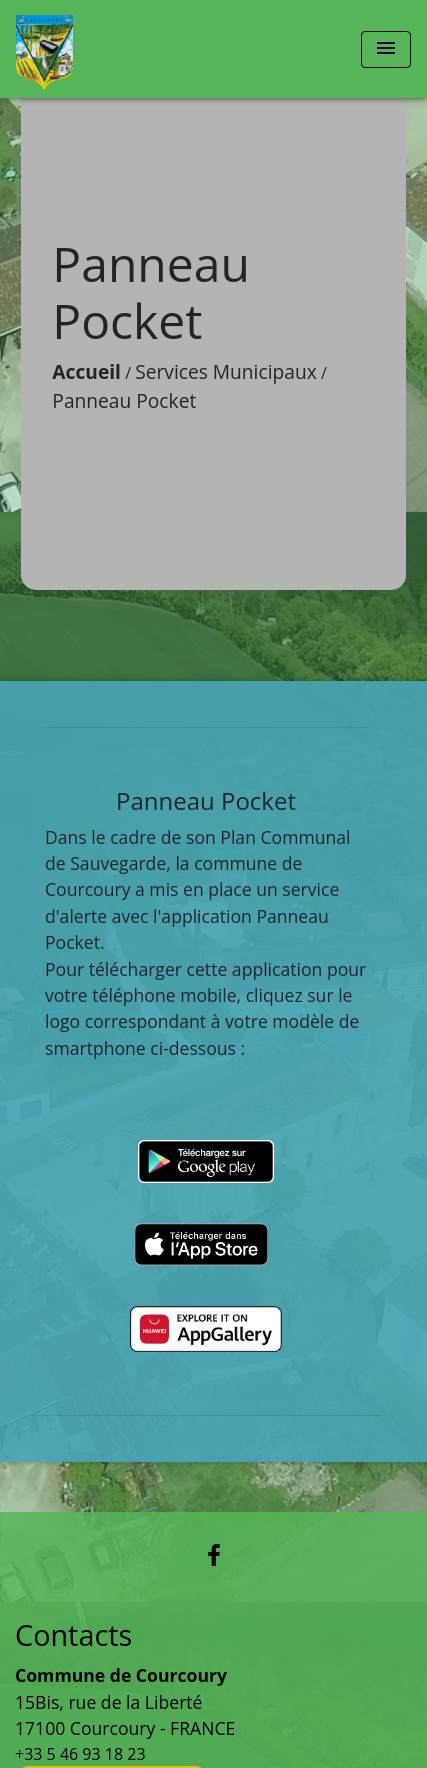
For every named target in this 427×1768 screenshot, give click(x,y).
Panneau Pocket (124, 400)
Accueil (86, 371)
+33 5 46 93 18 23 (80, 1754)
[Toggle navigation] (386, 49)
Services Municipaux (226, 371)
